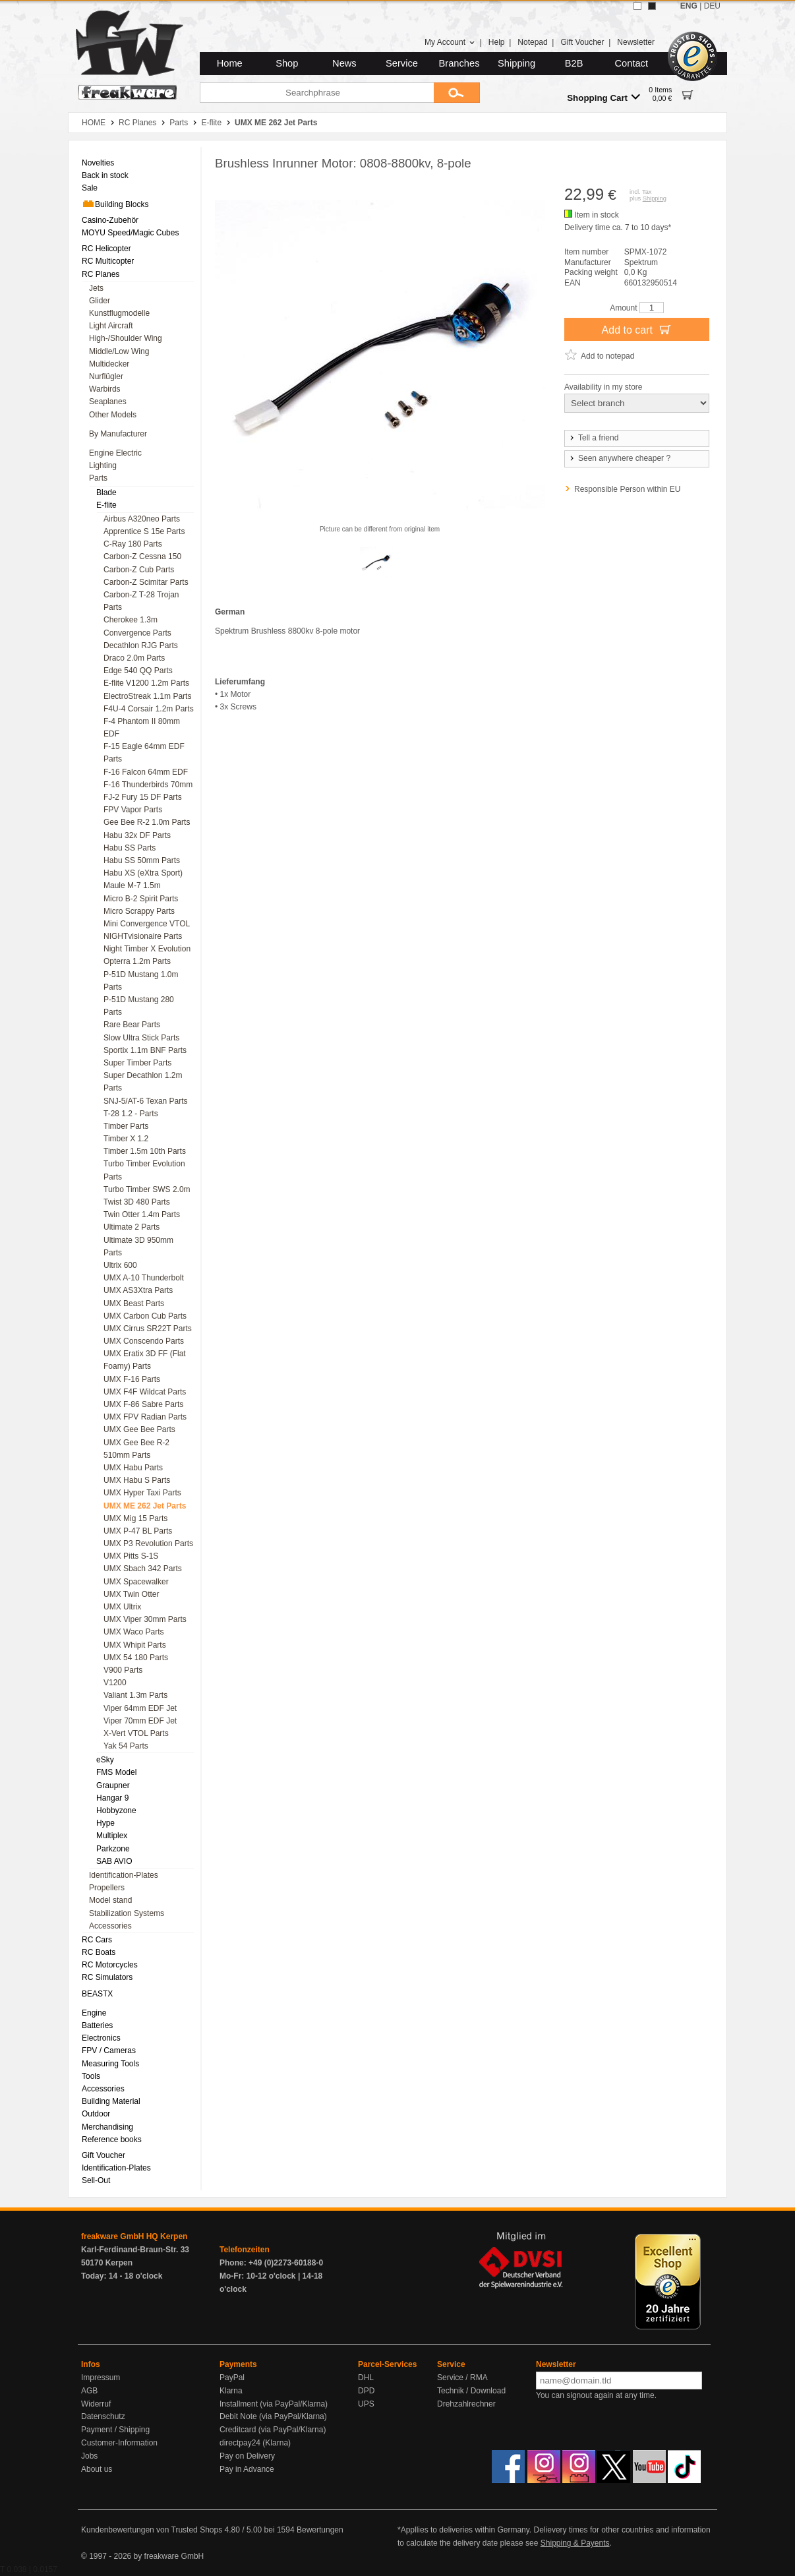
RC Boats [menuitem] (98, 1952)
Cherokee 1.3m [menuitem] (130, 619)
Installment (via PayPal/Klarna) (274, 2404)
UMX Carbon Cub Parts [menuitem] (145, 1316)
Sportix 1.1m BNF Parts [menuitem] (145, 1050)
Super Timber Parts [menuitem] (137, 1062)
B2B (574, 63)
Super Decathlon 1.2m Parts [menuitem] (142, 1082)
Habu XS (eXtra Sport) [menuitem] (143, 873)
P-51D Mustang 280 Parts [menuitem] (138, 1006)
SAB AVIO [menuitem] (114, 1861)
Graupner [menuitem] (113, 1785)
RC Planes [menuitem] (100, 274)
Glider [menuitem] (99, 300)
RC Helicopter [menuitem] (106, 248)
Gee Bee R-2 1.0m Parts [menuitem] (146, 822)
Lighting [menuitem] (103, 465)
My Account (450, 42)
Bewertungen (320, 2529)
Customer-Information (119, 2442)
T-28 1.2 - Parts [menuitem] (130, 1113)
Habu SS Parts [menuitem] (129, 848)
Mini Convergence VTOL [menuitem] (146, 923)
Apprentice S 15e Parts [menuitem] (144, 531)
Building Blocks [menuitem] (115, 203)
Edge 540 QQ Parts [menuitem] (138, 670)
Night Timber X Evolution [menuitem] (147, 948)
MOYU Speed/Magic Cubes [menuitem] (130, 232)
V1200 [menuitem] (115, 1682)
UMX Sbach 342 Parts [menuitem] (142, 1568)
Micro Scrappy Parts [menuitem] (139, 911)
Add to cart (637, 329)
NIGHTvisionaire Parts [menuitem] (142, 936)
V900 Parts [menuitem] (122, 1670)
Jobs (89, 2456)
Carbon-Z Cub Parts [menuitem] (138, 569)
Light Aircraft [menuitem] (111, 325)
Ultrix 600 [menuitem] (120, 1265)
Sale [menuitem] (90, 188)
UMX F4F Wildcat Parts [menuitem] (144, 1391)
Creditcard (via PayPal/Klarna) (273, 2429)
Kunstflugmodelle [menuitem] (119, 313)
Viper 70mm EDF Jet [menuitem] (140, 1720)
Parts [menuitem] (98, 478)
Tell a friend (593, 437)
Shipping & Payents (575, 2543)
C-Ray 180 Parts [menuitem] (132, 544)
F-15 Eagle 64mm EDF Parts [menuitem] (144, 753)
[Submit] (457, 92)
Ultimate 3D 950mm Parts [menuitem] (138, 1246)
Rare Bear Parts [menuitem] (131, 1024)
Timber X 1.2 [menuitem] (125, 1138)
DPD (366, 2390)
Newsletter (636, 42)
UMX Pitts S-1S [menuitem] (130, 1556)
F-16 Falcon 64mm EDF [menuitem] (145, 772)
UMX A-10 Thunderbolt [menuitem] (143, 1277)
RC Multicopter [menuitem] (108, 261)
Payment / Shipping (115, 2429)
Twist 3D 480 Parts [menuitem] (136, 1202)
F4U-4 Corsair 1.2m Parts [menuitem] (148, 708)
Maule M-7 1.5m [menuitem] (132, 885)
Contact (632, 63)
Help (496, 42)
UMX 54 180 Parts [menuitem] (135, 1657)
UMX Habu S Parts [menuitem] (136, 1480)
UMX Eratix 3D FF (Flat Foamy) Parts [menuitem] (144, 1360)
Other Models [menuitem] (112, 414)
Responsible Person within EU (627, 489)
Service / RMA (462, 2377)
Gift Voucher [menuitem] (103, 2155)
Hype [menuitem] (105, 1823)
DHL (366, 2377)
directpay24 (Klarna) (255, 2442)
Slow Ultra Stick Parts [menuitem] (141, 1037)
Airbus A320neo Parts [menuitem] (141, 519)
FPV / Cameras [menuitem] (109, 2050)
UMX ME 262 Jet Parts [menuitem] (144, 1506)
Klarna (231, 2390)
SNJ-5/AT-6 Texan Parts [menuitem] (145, 1101)
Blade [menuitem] (106, 492)
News (344, 63)
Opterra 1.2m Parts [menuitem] (137, 961)
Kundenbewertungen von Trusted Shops (151, 2529)
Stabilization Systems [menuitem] (126, 1913)
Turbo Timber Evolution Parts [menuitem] (144, 1170)
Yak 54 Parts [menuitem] (125, 1746)
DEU (712, 6)
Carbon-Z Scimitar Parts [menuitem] (146, 582)
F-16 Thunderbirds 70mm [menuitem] (147, 784)
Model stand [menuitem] (110, 1900)
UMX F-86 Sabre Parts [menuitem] (143, 1404)
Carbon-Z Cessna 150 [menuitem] (142, 556)
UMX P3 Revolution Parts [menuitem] (148, 1543)
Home (230, 63)
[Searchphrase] (317, 92)
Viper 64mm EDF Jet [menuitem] (140, 1708)
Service (402, 63)
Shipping (516, 63)
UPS (366, 2404)
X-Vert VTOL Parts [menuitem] (136, 1733)
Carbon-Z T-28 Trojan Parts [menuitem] (141, 601)
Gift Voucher (582, 42)
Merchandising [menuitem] (107, 2127)
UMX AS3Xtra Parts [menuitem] (138, 1290)
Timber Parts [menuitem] (125, 1126)
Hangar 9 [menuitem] (112, 1798)
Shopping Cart (603, 97)
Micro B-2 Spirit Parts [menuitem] (140, 898)
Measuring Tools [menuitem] (110, 2063)
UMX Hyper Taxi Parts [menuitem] (142, 1492)
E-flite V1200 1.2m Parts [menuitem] (146, 683)
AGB (89, 2390)
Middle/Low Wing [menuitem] (119, 351)
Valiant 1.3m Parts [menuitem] (135, 1695)
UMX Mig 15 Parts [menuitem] (135, 1518)
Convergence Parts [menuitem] (137, 633)
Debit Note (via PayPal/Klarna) (273, 2416)
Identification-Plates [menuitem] (123, 1875)
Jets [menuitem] (96, 288)
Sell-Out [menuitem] (96, 2180)
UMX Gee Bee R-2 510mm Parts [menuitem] (136, 1449)
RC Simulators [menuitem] (107, 1977)
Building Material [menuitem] (111, 2101)
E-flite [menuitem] (106, 505)
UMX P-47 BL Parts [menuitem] (137, 1531)
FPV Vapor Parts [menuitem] (132, 809)
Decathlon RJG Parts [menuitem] (140, 645)
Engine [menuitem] (94, 2013)
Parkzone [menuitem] (113, 1848)
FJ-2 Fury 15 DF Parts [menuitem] (142, 797)
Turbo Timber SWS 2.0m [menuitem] (147, 1189)
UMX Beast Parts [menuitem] (133, 1303)
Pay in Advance (247, 2469)
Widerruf (96, 2404)
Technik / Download (471, 2390)
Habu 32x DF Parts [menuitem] (137, 835)
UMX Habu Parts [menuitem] (133, 1467)
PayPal (232, 2377)
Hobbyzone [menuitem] (116, 1810)
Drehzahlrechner (466, 2404)
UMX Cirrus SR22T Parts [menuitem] (147, 1328)
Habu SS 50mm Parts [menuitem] (141, 860)
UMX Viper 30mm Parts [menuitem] (145, 1619)
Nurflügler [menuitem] (106, 376)
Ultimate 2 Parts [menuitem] (131, 1227)
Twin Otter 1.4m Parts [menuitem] (141, 1214)
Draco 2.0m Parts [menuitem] (134, 658)
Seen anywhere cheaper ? (619, 458)
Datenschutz (103, 2416)
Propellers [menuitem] (107, 1887)
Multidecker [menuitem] (109, 364)
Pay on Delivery (247, 2456)
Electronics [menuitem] (101, 2038)
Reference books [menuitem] (112, 2139)
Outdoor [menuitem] (96, 2113)
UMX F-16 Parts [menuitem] (131, 1379)
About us (96, 2469)
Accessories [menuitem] (110, 1926)
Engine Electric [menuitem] (115, 453)
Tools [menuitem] (91, 2076)
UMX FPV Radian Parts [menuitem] (145, 1417)
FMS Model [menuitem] (116, 1772)
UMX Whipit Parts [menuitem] (134, 1645)
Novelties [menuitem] (98, 162)
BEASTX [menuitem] (97, 1993)
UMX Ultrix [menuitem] (122, 1606)
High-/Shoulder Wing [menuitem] (125, 338)
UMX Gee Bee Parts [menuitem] (139, 1429)
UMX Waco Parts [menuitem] (133, 1631)
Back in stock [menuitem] (105, 175)
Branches (459, 63)
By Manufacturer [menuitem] (118, 433)
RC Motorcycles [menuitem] (110, 1964)
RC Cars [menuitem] (97, 1939)
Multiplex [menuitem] (111, 1835)
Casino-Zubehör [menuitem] (110, 220)
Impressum (100, 2377)
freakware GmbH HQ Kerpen (134, 2236)
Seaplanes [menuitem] (108, 401)
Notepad (532, 42)
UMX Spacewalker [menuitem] (136, 1581)
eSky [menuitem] (105, 1759)
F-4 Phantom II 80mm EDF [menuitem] (141, 727)
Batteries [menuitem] (97, 2025)
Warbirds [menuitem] (105, 389)
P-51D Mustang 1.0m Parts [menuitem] (140, 981)
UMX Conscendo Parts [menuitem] (143, 1341)
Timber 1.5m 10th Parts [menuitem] (144, 1151)
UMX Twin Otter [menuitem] (131, 1594)
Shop (287, 63)
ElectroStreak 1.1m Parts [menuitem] (147, 696)
